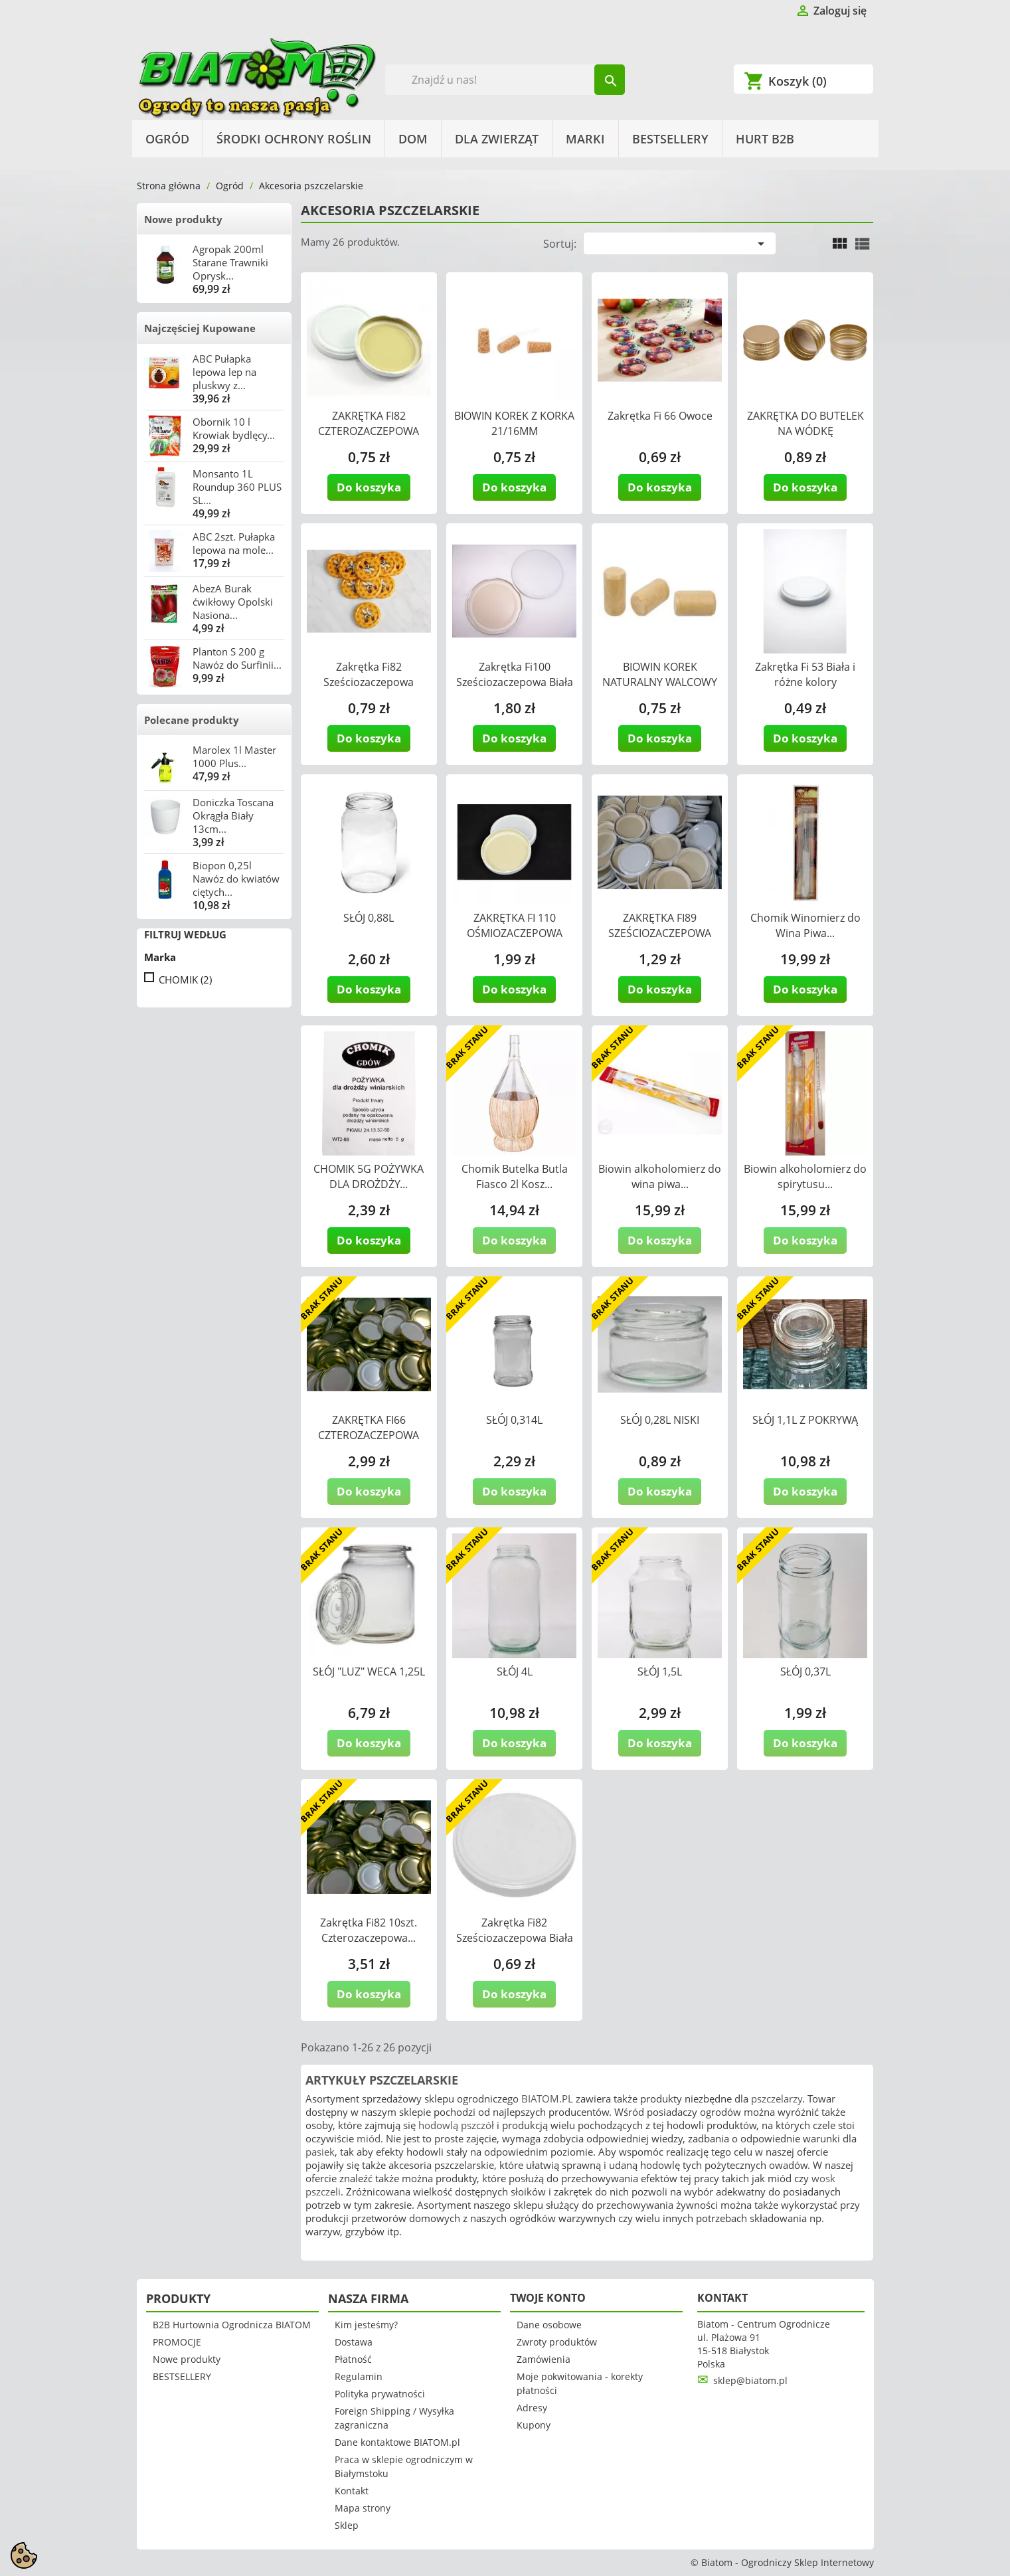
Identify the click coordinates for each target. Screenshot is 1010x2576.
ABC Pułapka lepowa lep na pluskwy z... (224, 372)
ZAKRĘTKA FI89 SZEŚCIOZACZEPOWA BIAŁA (659, 933)
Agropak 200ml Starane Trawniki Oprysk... (230, 262)
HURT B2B (765, 139)
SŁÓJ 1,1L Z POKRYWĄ (805, 1420)
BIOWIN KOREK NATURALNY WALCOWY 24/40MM (659, 682)
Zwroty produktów (557, 2342)
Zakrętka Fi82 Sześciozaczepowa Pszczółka (368, 682)
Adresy (532, 2407)
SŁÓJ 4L (515, 1671)
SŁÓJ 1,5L (659, 1671)
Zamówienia (543, 2359)
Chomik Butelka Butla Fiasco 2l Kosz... (515, 1176)
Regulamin (358, 2376)
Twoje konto (548, 2297)
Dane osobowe (549, 2324)
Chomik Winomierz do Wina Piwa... (805, 925)
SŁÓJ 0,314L (514, 1420)
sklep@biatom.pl (750, 2380)
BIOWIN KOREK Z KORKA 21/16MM (514, 423)
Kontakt (352, 2490)
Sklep (347, 2525)
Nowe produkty (183, 219)
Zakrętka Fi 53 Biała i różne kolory (805, 674)
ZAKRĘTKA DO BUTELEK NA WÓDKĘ (805, 423)
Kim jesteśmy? (366, 2324)
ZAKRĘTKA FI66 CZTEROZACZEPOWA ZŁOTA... (368, 1435)
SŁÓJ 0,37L (805, 1671)
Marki (585, 139)
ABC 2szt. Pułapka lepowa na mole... (234, 543)
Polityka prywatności (380, 2393)
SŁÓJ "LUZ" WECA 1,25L (369, 1671)
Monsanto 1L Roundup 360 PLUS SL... (237, 487)
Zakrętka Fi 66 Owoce (660, 415)
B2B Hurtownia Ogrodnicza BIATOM (232, 2324)
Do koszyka (369, 487)
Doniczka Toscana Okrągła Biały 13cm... (233, 815)
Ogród (167, 139)
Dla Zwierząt (497, 139)
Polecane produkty (191, 720)
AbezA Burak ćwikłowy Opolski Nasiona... (233, 602)
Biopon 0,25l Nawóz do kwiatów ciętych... (236, 879)
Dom (413, 139)
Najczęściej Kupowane (200, 328)
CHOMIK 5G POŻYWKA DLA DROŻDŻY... (368, 1176)
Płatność (353, 2359)
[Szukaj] (505, 79)
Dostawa (354, 2342)
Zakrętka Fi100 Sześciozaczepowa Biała (514, 674)
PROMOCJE (177, 2342)
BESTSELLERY (670, 139)
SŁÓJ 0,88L (368, 917)
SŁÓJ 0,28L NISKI (659, 1420)
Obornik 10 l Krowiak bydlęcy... (234, 428)
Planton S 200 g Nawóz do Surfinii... (237, 658)
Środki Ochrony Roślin (293, 139)
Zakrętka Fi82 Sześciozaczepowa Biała (514, 1930)
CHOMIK (185, 979)
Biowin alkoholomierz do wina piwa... (659, 1176)
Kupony (533, 2425)
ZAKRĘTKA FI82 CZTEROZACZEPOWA (368, 423)
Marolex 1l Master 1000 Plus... (234, 756)
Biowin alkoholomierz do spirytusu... (805, 1176)
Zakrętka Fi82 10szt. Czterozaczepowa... (368, 1930)
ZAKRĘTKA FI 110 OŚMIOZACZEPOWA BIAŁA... (514, 933)
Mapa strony (362, 2508)
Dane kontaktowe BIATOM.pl (397, 2442)
